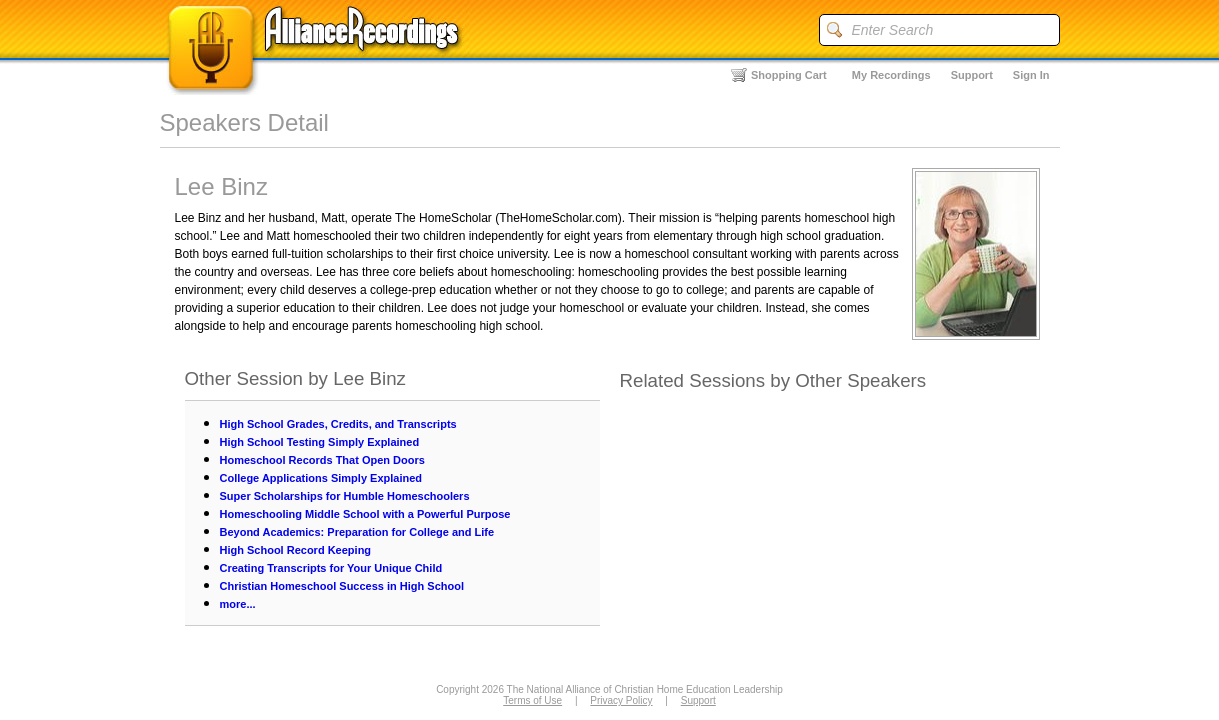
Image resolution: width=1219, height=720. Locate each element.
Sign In (1031, 75)
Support (972, 75)
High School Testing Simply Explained (320, 442)
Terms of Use (532, 700)
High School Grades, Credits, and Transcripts (338, 424)
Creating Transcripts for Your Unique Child (331, 568)
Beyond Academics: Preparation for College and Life (357, 532)
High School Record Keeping (296, 550)
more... (238, 604)
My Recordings (891, 75)
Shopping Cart (789, 75)
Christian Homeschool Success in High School (342, 586)
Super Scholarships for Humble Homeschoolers (345, 496)
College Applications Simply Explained (321, 478)
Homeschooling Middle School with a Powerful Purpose (365, 514)
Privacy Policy (621, 700)
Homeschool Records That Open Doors (322, 460)
